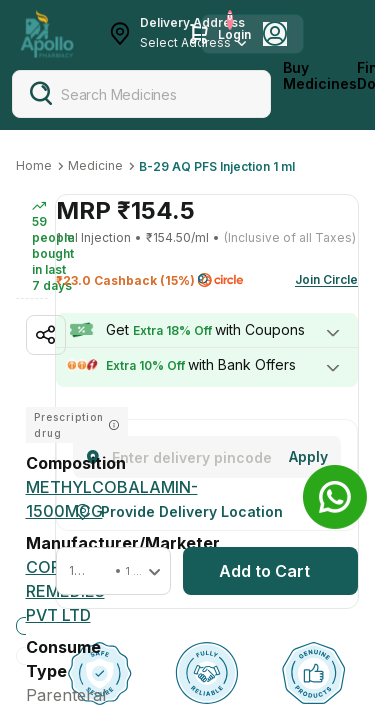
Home (34, 165)
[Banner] (335, 497)
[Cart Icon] (199, 34)
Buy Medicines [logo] (320, 76)
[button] (113, 571)
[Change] (308, 457)
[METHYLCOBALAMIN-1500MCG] (112, 499)
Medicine (95, 165)
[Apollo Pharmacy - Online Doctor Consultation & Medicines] (47, 34)
